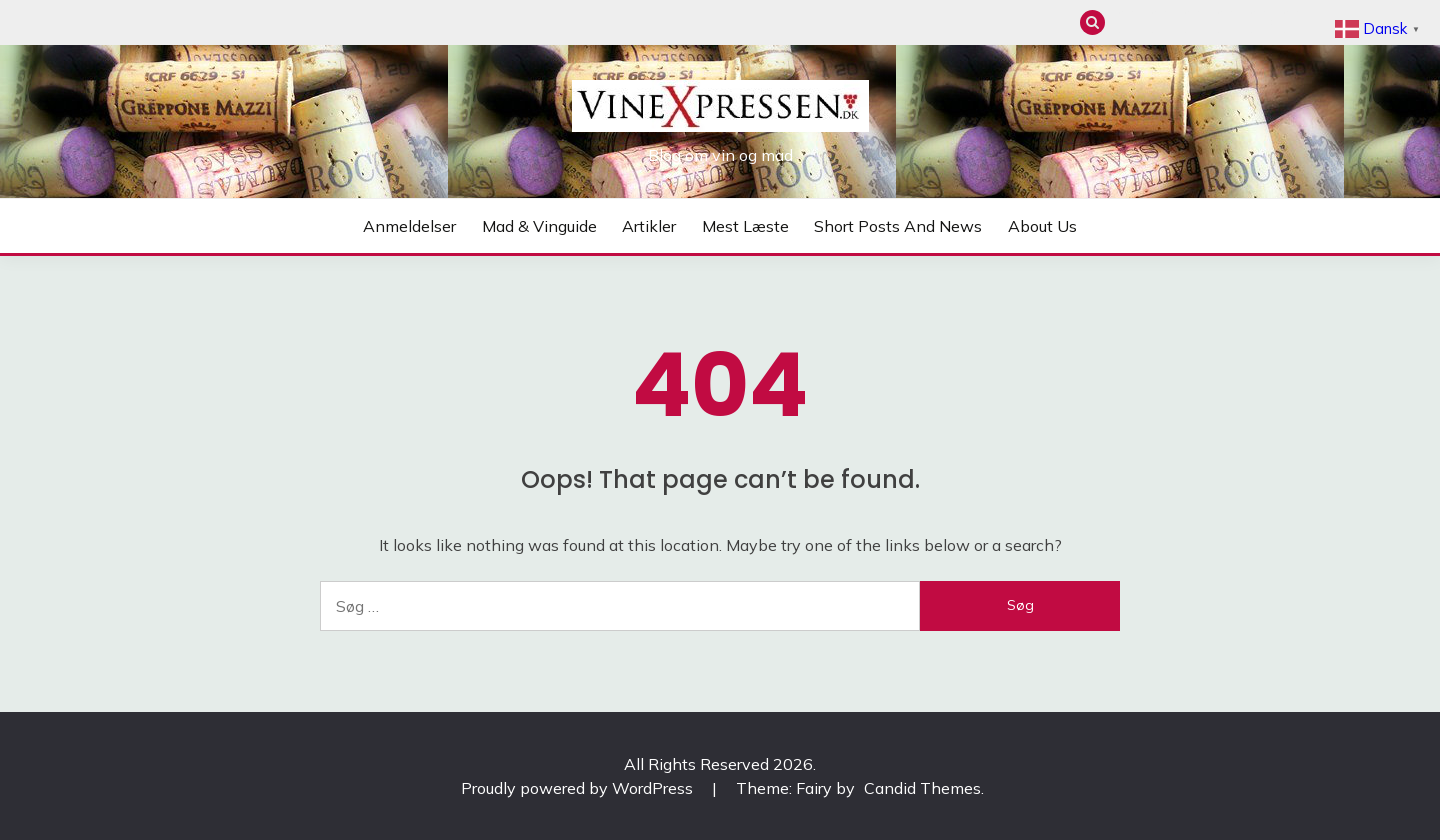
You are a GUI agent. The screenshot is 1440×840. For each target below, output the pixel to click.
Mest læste (1226, 22)
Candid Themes (922, 788)
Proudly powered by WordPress (579, 788)
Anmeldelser (1127, 22)
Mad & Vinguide (1160, 22)
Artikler (1193, 22)
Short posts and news (1259, 22)
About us (1292, 22)
